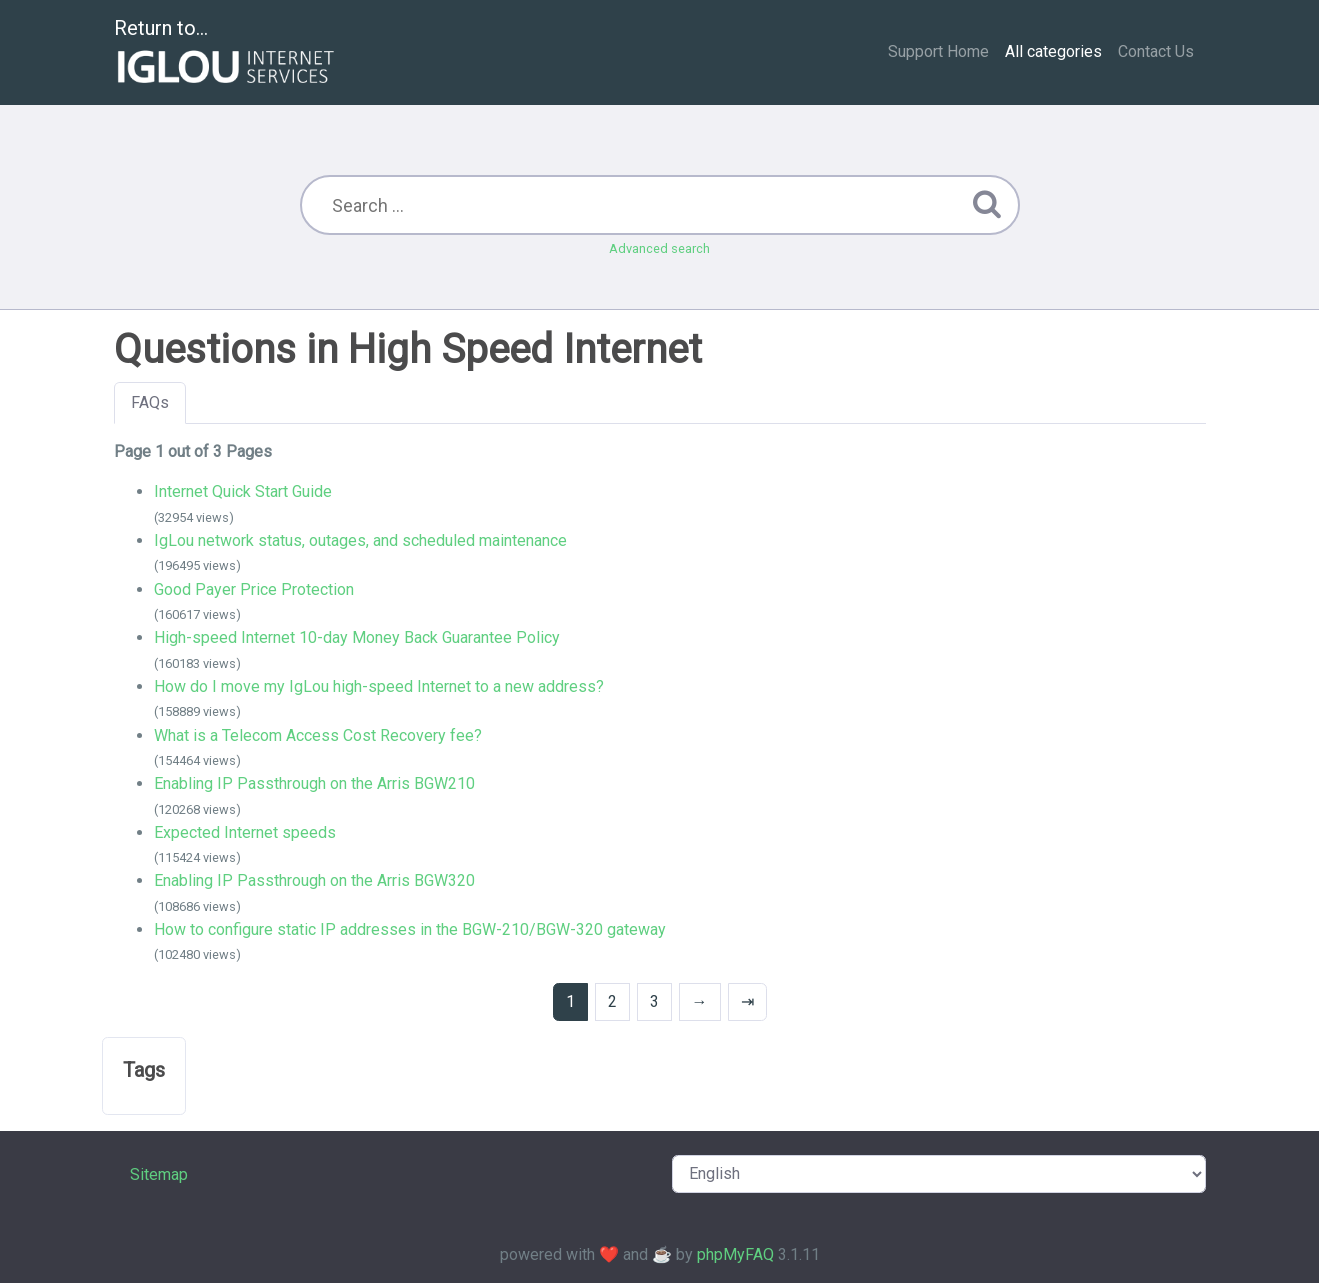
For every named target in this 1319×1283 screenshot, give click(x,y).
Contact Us (1156, 51)
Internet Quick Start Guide (243, 491)
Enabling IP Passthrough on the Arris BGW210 (314, 783)
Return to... (226, 53)
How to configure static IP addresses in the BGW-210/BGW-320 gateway (410, 929)
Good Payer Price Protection (254, 589)
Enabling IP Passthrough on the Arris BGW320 (314, 880)
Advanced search (659, 248)
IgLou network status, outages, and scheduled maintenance (360, 540)
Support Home (938, 51)
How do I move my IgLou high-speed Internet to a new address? (379, 686)
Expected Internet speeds (245, 832)
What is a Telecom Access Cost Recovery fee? (318, 735)
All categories (1053, 51)
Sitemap (159, 1174)
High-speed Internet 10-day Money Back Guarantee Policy (357, 637)
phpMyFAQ (735, 1254)
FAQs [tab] (150, 402)
